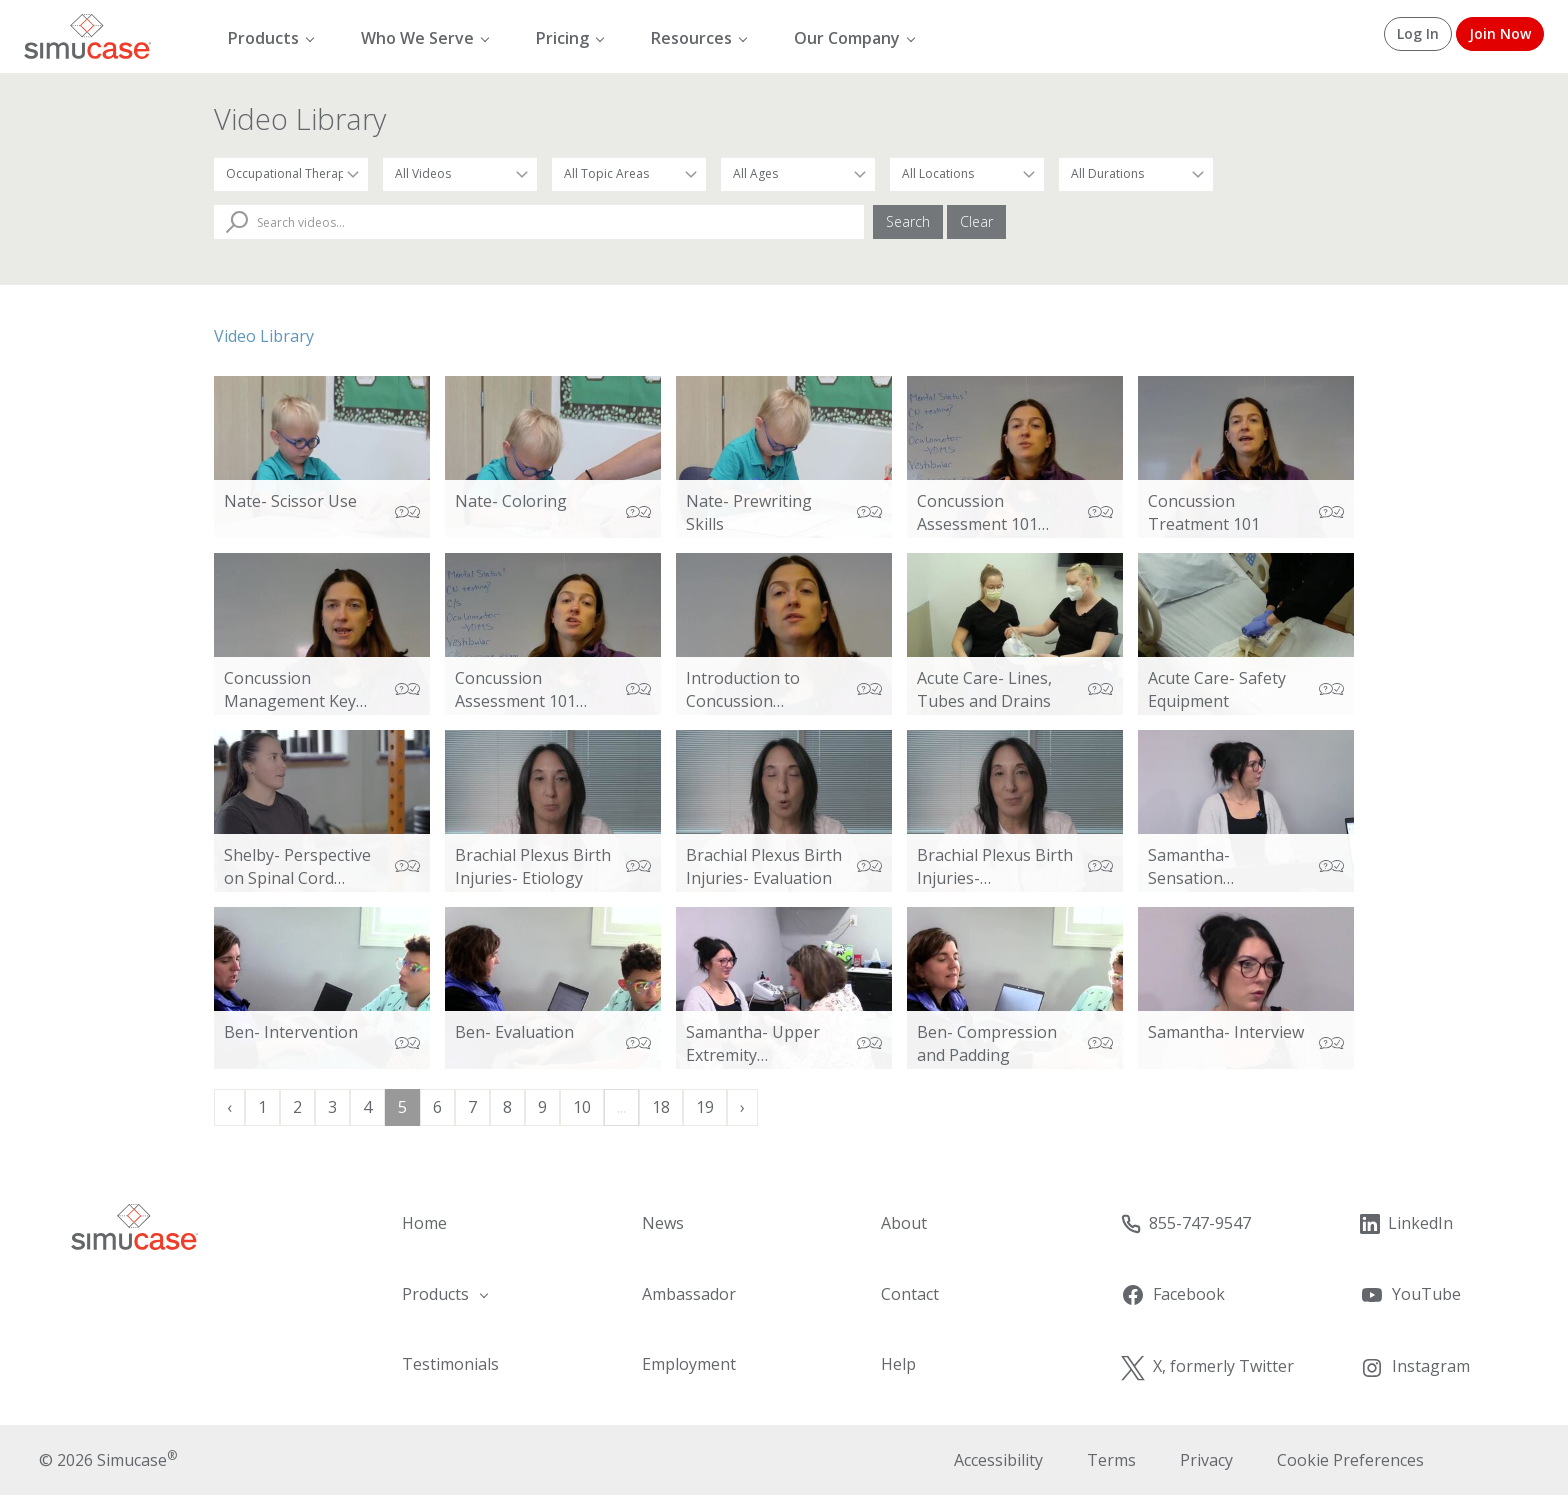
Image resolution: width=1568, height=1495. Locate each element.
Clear (976, 221)
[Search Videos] (539, 222)
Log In (1418, 33)
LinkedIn (1406, 1223)
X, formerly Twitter (1207, 1367)
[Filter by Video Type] (460, 174)
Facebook (1172, 1295)
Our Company (847, 38)
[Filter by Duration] (1136, 174)
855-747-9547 (1185, 1223)
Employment (689, 1364)
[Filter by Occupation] (291, 174)
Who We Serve (417, 38)
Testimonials (450, 1364)
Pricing (562, 38)
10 (582, 1107)
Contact (910, 1294)
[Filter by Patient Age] (798, 174)
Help (898, 1364)
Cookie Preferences (1350, 1460)
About (904, 1223)
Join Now (1500, 33)
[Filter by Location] (967, 174)
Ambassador (689, 1294)
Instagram (1414, 1367)
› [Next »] (742, 1107)
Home (424, 1223)
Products (263, 38)
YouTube (1410, 1295)
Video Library (264, 336)
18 (661, 1107)
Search (908, 221)
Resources (691, 38)
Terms (1111, 1460)
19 (705, 1107)
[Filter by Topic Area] (629, 174)
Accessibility (998, 1460)
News (663, 1223)
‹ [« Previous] (229, 1107)
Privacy (1206, 1460)
